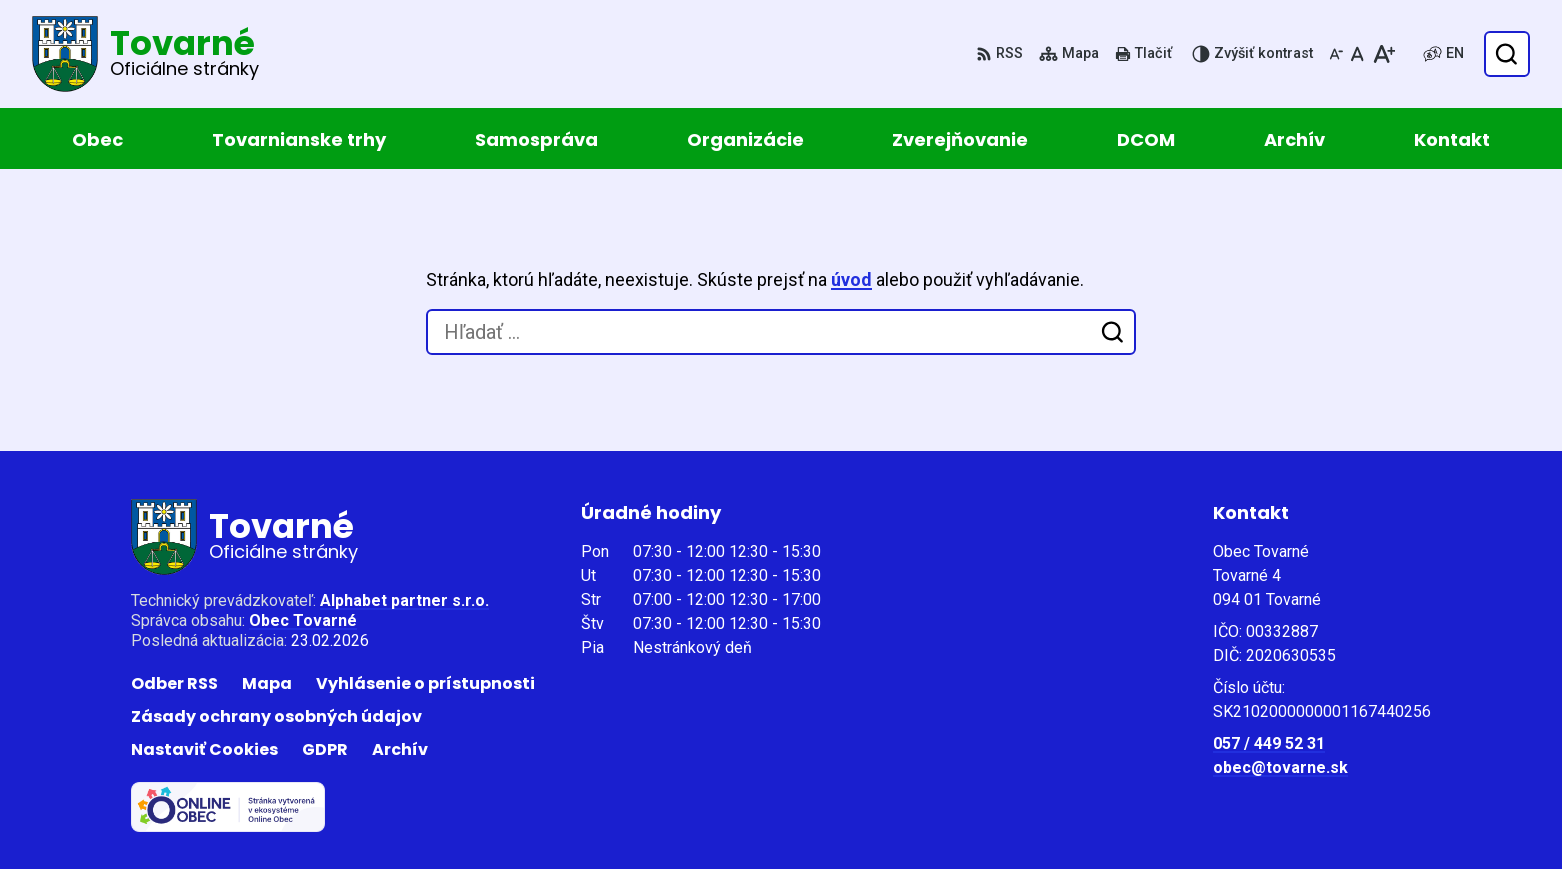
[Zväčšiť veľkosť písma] (1383, 54)
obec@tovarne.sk (1280, 767)
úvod (851, 279)
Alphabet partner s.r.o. (404, 600)
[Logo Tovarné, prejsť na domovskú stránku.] (145, 54)
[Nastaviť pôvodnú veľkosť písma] (1357, 54)
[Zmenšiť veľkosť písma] (1336, 54)
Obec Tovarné (303, 620)
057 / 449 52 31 (1269, 743)
